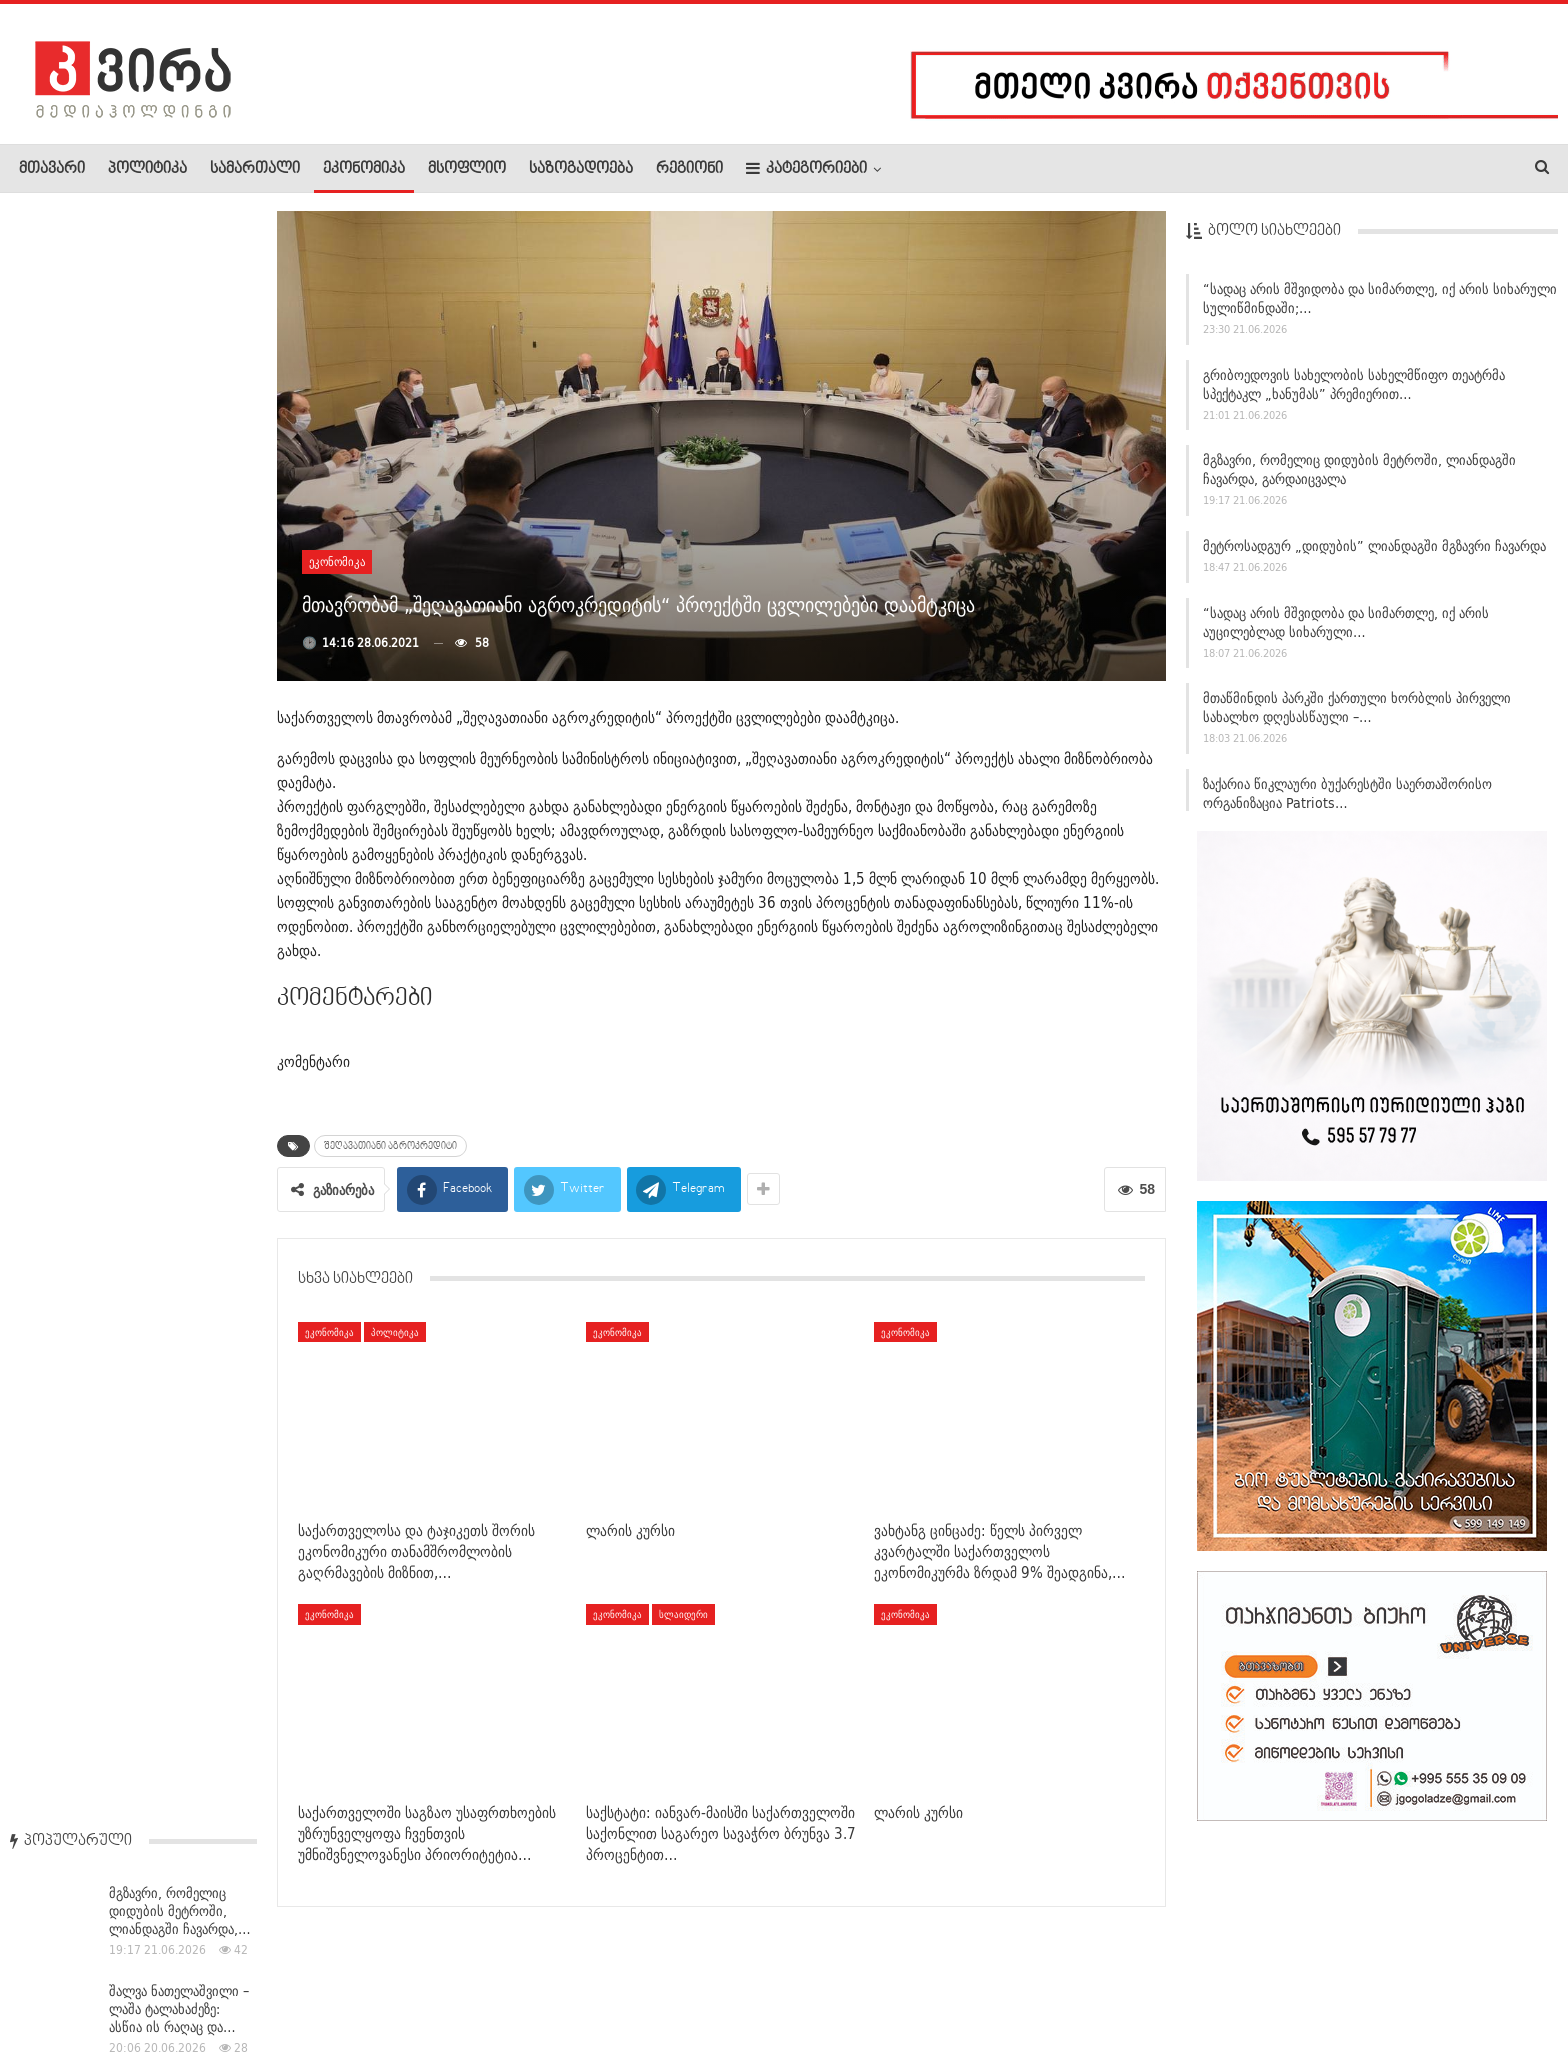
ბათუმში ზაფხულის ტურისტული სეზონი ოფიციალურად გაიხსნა (181, 1026)
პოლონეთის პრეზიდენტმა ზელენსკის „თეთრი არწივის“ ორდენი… (171, 507)
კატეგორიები (806, 168)
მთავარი (52, 169)
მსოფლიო (467, 169)
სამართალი (255, 169)
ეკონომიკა (364, 169)
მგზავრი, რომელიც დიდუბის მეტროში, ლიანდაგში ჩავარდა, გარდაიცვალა (1359, 477)
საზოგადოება (581, 169)
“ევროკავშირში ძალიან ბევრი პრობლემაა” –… (181, 1214)
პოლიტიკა (147, 169)
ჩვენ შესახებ (53, 1991)
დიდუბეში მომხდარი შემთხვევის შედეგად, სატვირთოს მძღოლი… (180, 713)
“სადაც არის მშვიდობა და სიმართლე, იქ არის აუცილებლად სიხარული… (1346, 629)
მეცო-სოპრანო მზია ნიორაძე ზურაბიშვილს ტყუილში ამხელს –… (179, 614)
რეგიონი (689, 169)
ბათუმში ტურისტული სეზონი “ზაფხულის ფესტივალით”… (173, 1124)
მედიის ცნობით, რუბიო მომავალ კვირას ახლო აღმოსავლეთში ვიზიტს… (181, 918)
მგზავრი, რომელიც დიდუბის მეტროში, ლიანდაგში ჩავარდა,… (180, 301)
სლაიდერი (683, 1614)
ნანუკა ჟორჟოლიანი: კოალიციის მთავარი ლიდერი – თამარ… (174, 811)
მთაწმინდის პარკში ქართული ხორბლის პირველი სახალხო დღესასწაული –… (1357, 715)
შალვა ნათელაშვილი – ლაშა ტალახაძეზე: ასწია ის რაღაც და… (179, 399)
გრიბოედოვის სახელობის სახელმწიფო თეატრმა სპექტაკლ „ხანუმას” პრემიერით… (1354, 391)
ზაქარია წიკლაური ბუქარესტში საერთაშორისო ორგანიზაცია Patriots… (1347, 800)
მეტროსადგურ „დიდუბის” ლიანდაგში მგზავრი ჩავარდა (1374, 553)
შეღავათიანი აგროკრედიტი (390, 1146)
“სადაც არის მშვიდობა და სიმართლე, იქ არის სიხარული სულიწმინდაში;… (1380, 305)
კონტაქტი (230, 1991)
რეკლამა (147, 1991)
